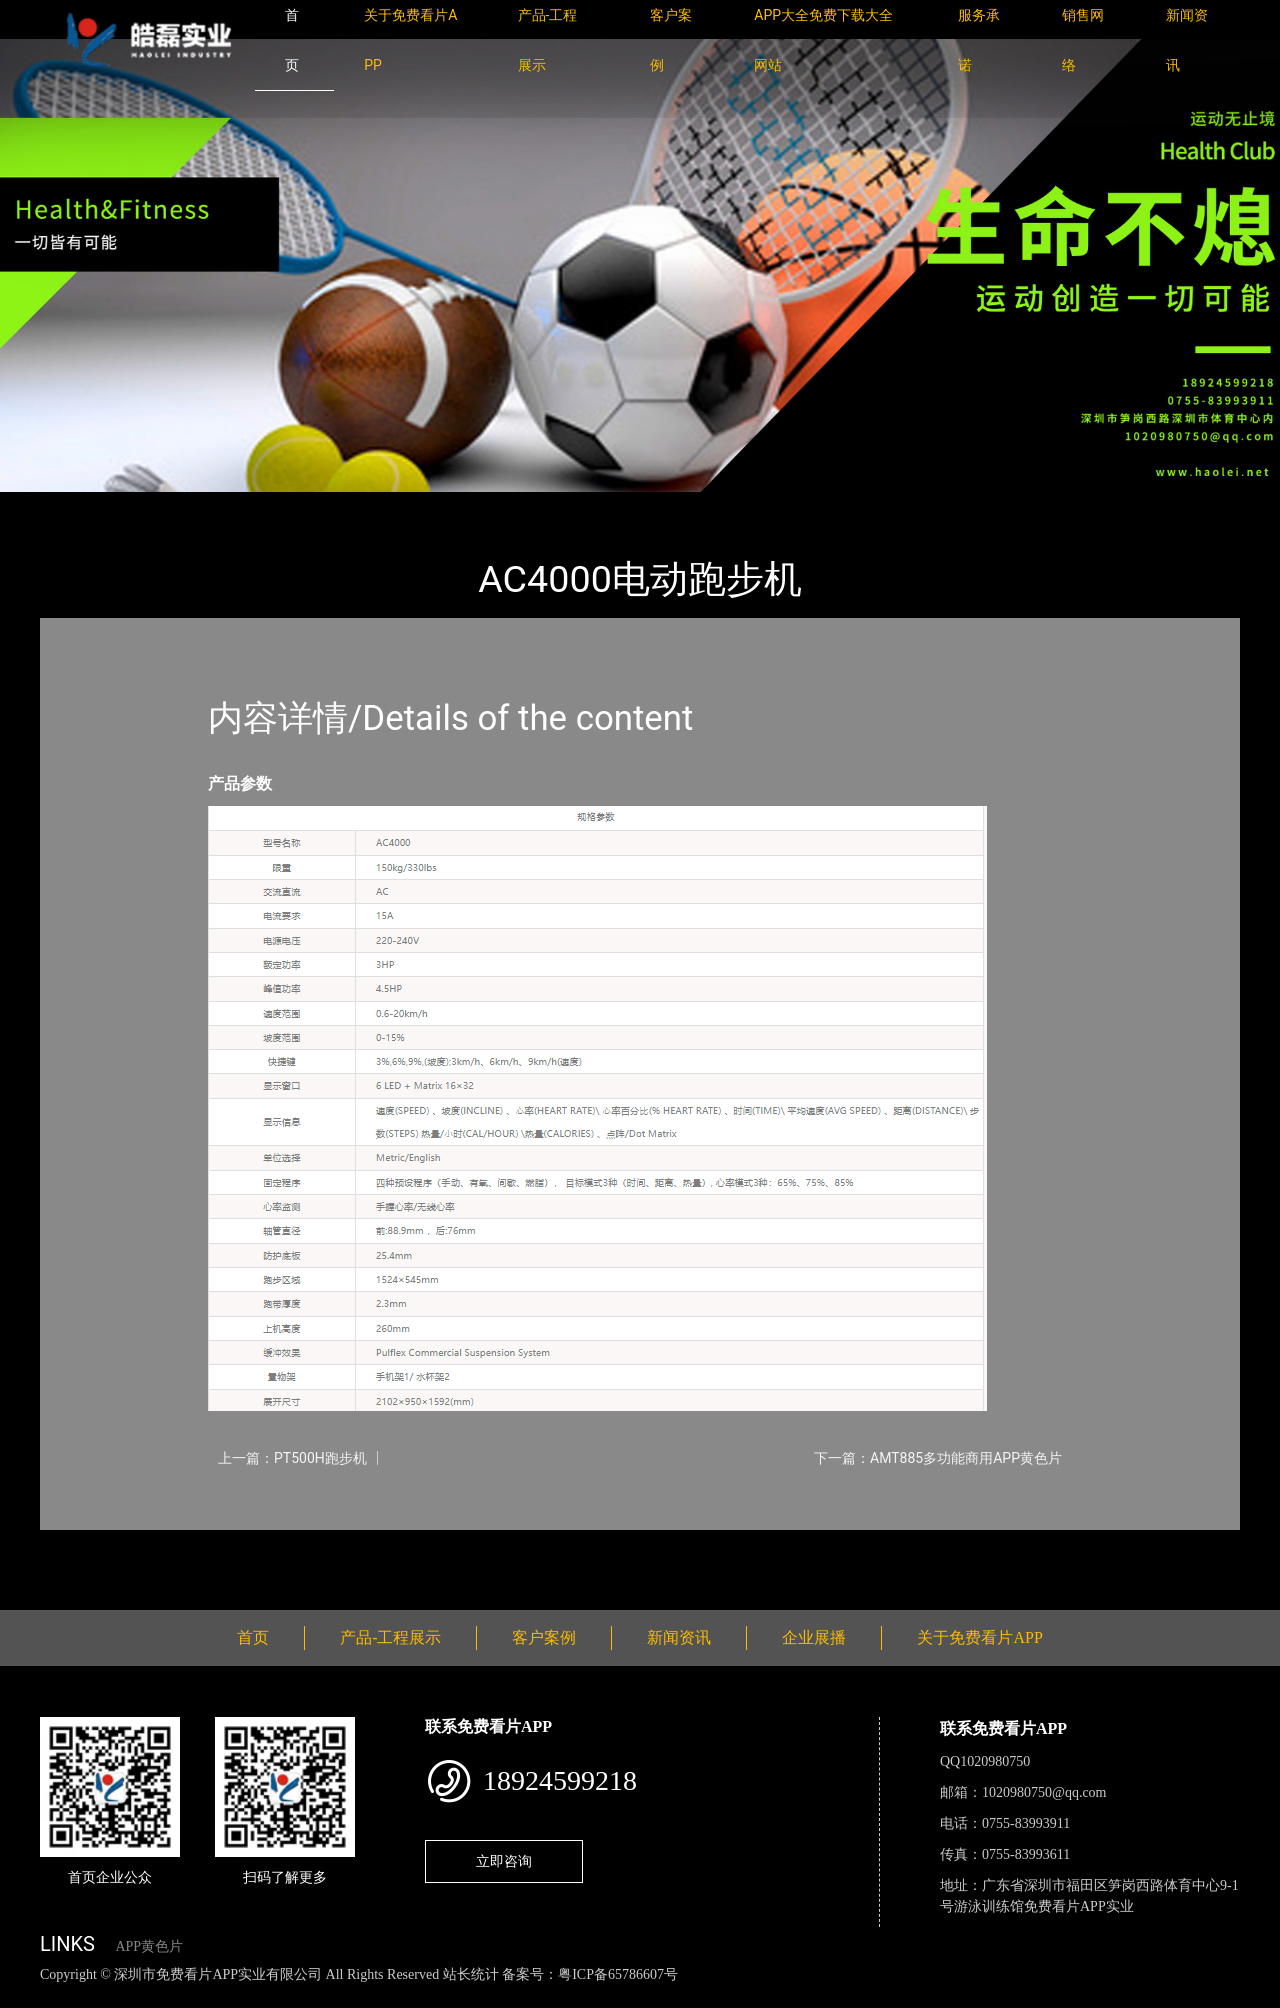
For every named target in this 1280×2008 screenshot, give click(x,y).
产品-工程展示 (160, 505)
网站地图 (30, 1996)
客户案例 (544, 1637)
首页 (75, 505)
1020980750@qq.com (1044, 1792)
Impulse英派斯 (278, 505)
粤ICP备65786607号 (618, 1974)
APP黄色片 (149, 1946)
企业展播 (814, 1637)
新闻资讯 (679, 1637)
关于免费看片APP (979, 1637)
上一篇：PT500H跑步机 (292, 1458)
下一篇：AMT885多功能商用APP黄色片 (938, 1458)
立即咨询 (504, 1861)
